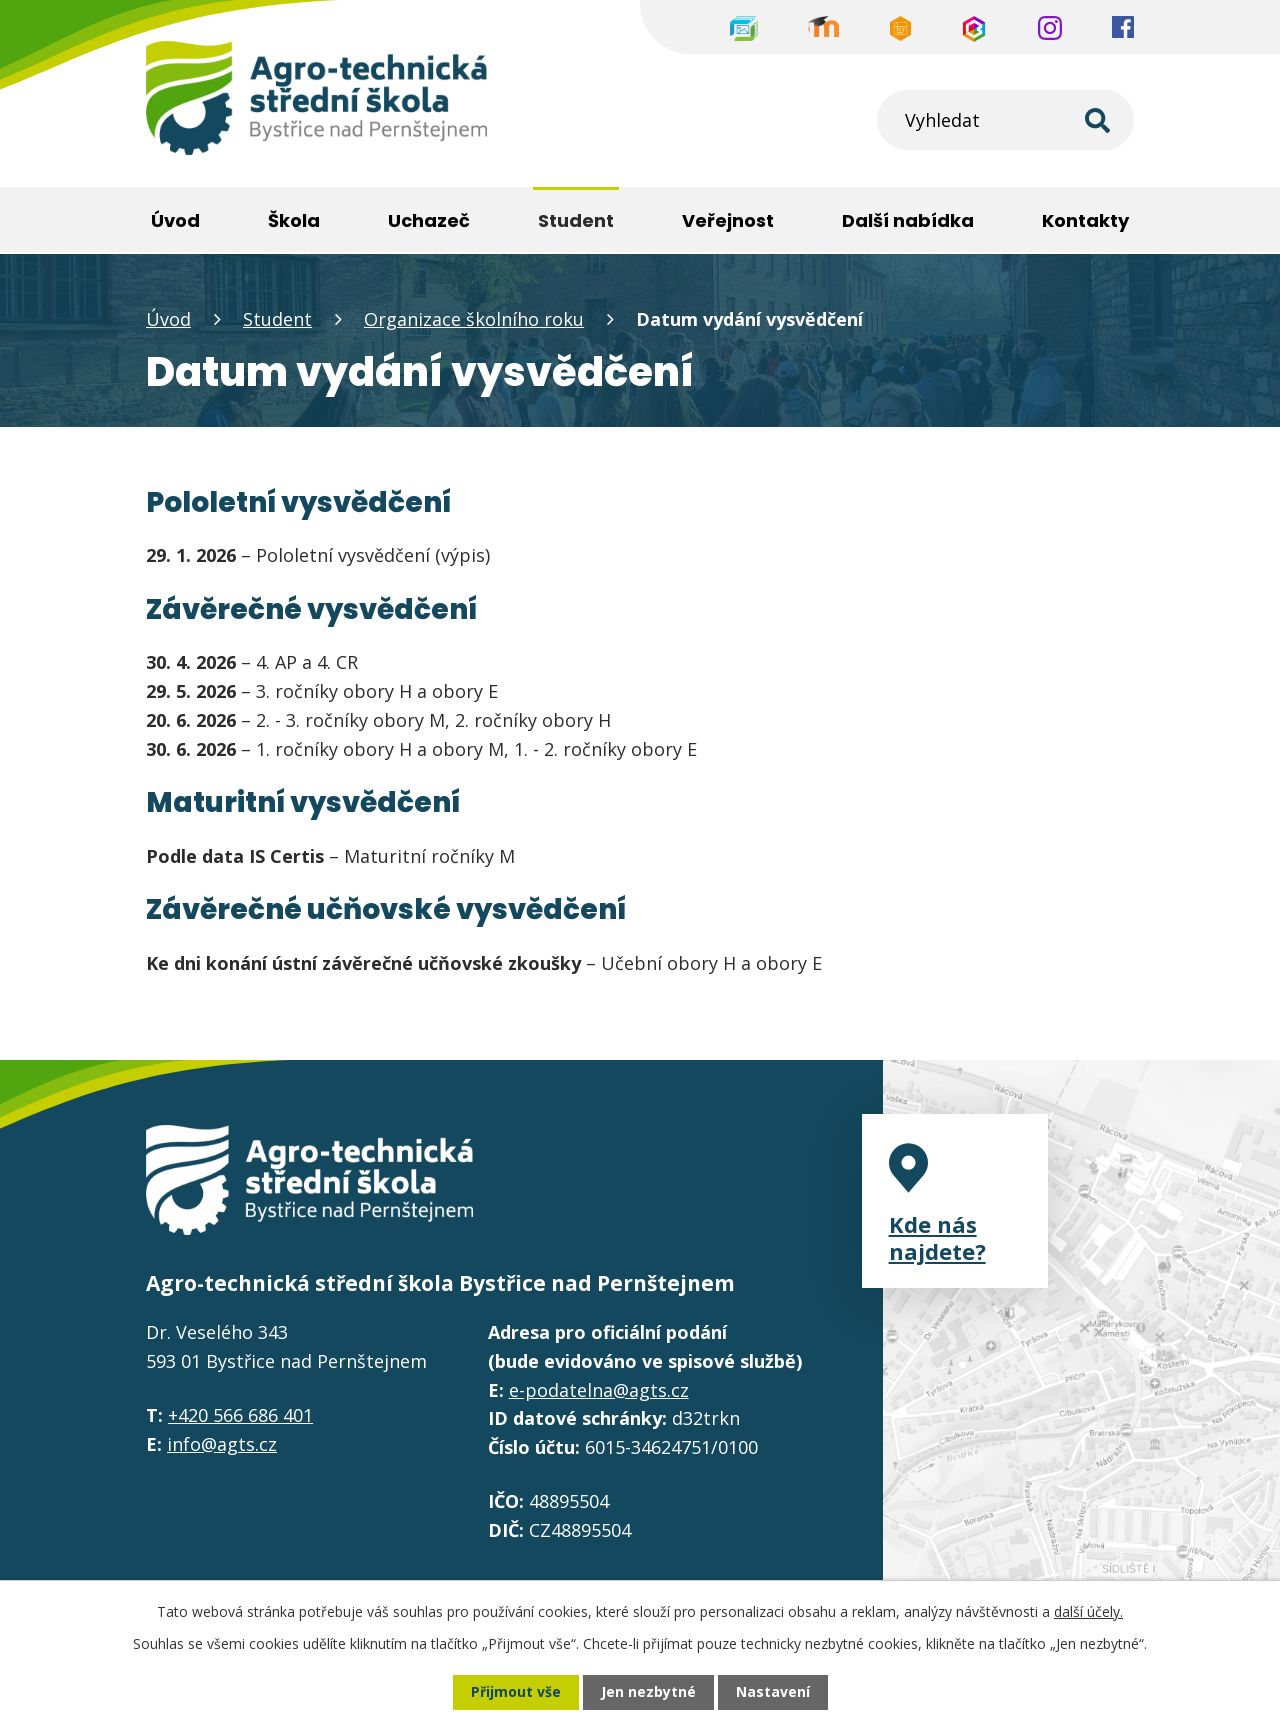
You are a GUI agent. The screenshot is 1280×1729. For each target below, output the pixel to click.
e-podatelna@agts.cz (599, 1390)
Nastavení (773, 1692)
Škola (294, 220)
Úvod (168, 319)
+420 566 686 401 (240, 1415)
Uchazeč (429, 220)
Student (277, 319)
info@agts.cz (222, 1444)
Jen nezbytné (648, 1692)
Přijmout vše (516, 1692)
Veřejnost (728, 220)
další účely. (1088, 1611)
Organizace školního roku (474, 319)
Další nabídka (908, 220)
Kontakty (1085, 220)
